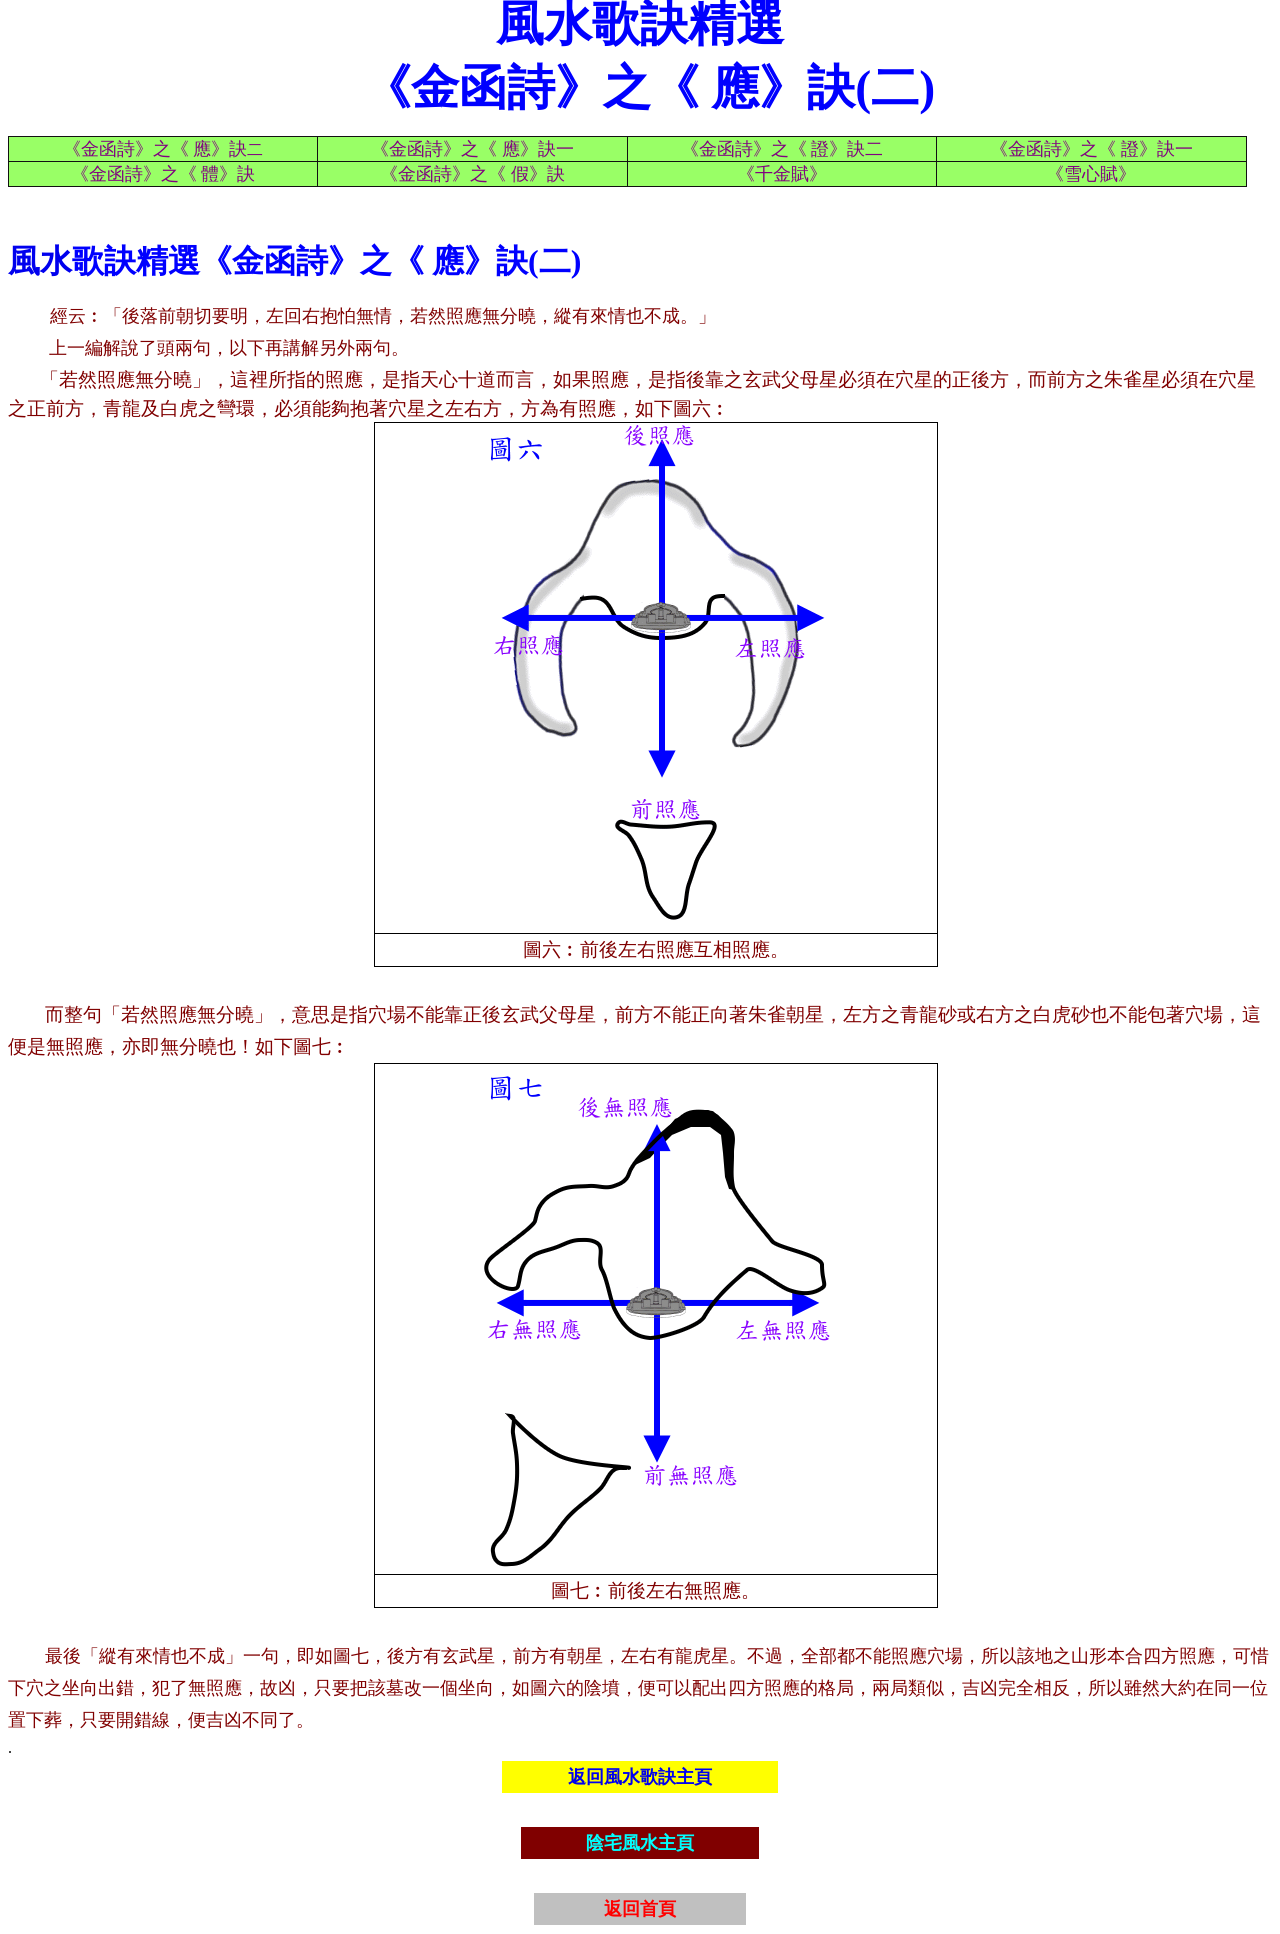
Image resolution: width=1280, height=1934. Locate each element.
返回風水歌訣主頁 (640, 1777)
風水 (40, 261)
